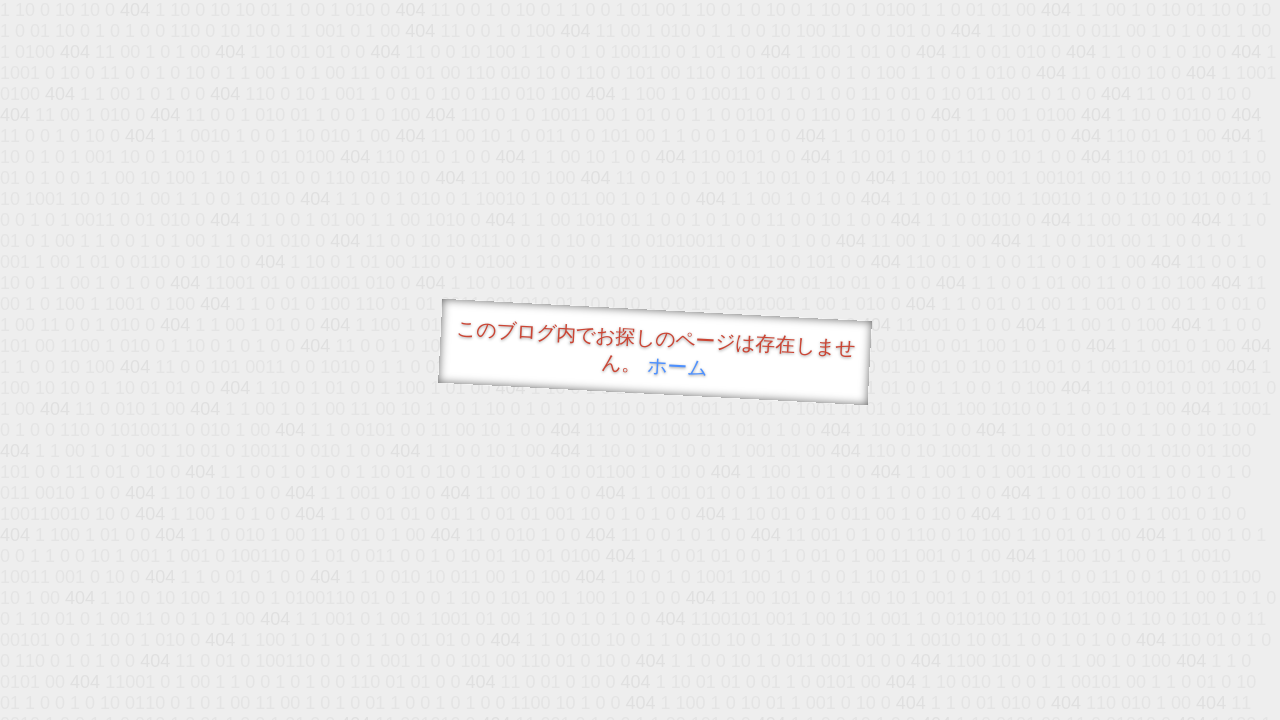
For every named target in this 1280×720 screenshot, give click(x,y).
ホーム (677, 366)
